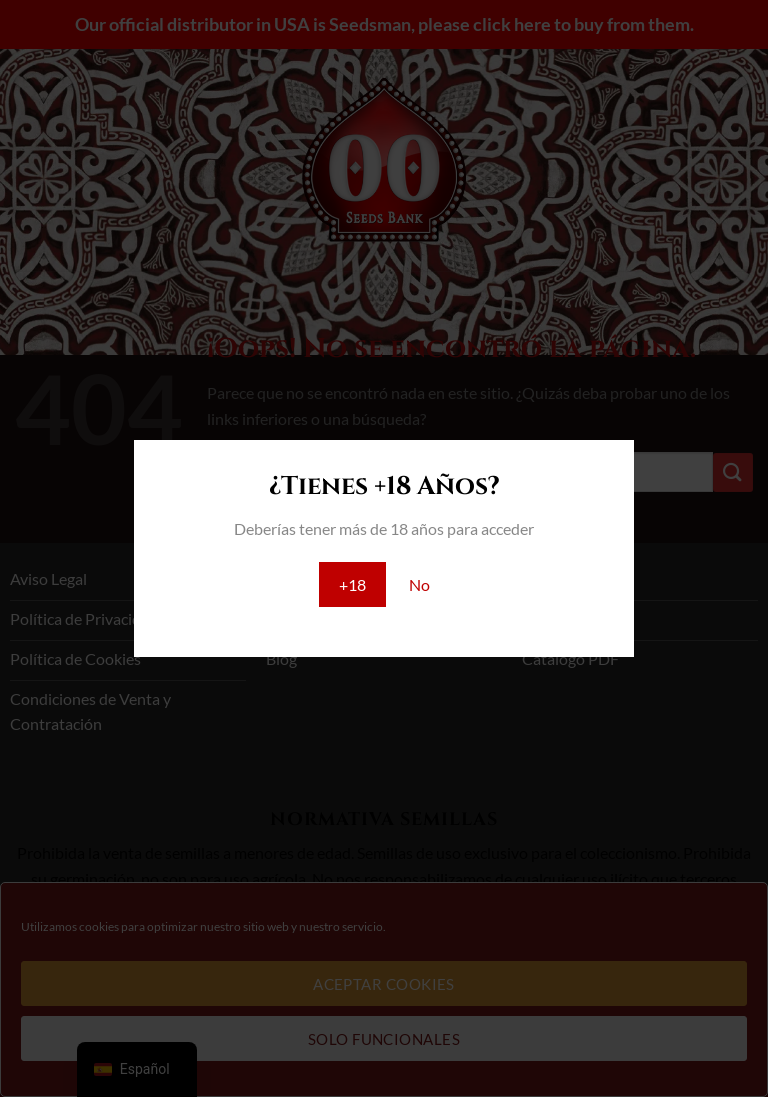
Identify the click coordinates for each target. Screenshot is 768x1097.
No (419, 584)
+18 (352, 584)
